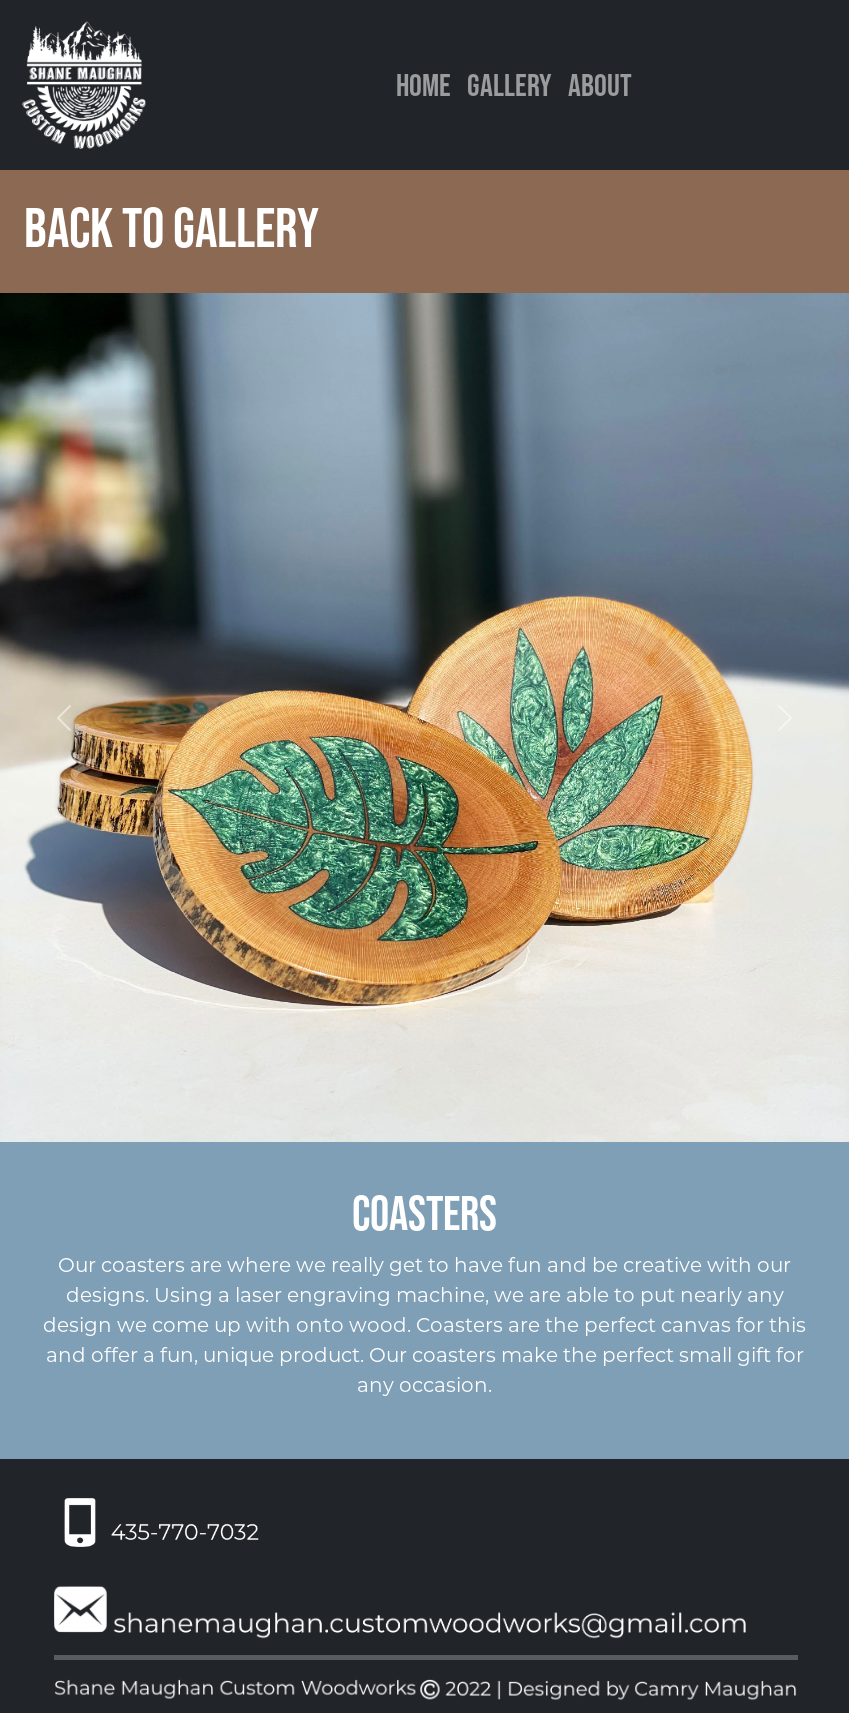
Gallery (508, 84)
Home (423, 84)
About (600, 84)
